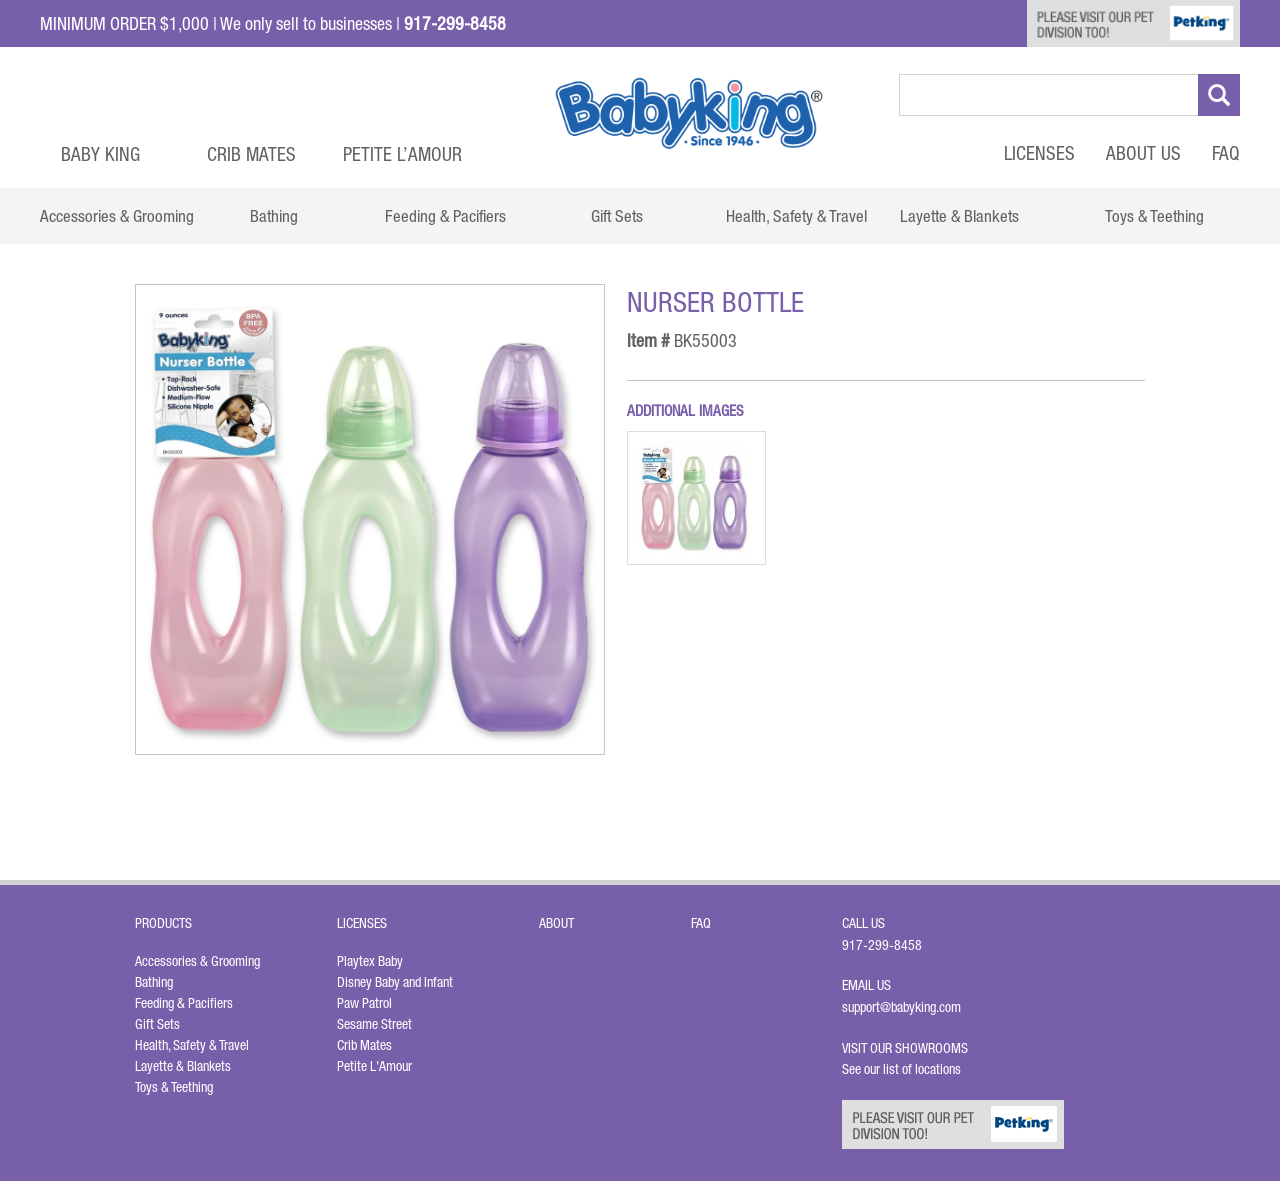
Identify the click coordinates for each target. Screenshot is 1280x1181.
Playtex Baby (370, 961)
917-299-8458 (882, 945)
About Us (1143, 153)
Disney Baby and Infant (395, 982)
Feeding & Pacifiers (184, 1003)
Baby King (100, 154)
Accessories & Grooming (197, 961)
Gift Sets (157, 1024)
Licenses (1039, 153)
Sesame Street (374, 1024)
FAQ (1226, 153)
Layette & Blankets (183, 1066)
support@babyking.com (901, 1007)
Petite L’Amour (402, 154)
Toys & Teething (174, 1087)
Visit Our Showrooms (908, 1048)
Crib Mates (251, 154)
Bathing (154, 982)
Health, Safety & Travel (192, 1045)
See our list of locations (901, 1069)
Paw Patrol (364, 1003)
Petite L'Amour (374, 1066)
